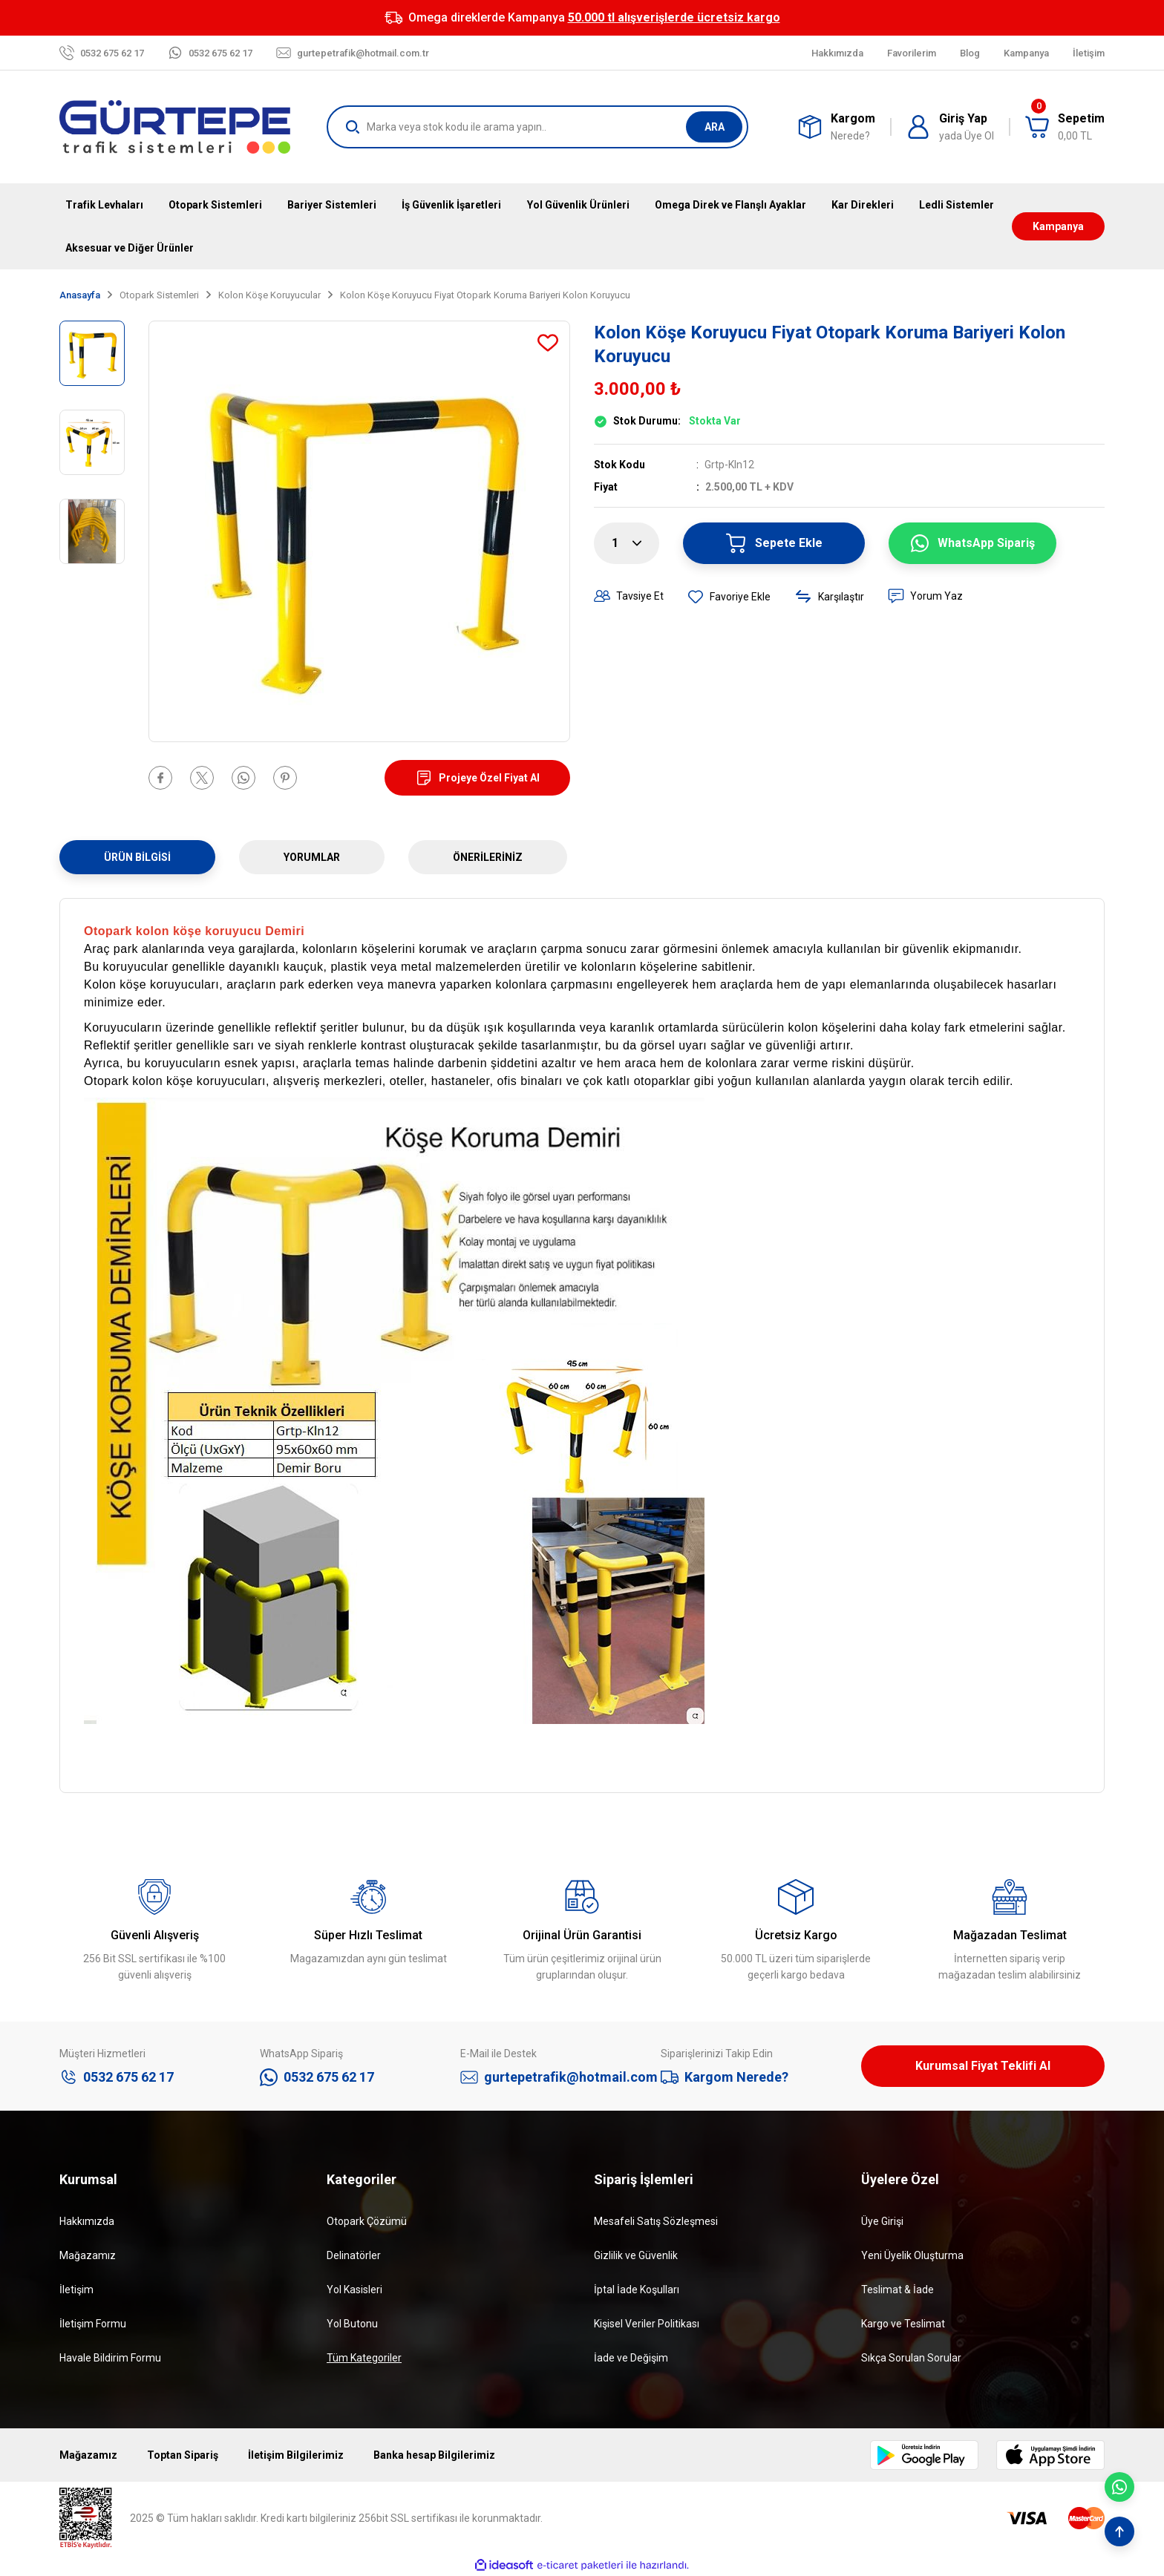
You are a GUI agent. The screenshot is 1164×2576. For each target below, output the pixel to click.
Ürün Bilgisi (137, 857)
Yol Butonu (352, 2324)
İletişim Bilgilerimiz (296, 2455)
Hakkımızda (86, 2221)
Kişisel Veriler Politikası (646, 2324)
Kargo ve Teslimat (903, 2324)
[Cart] (1065, 127)
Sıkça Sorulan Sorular (911, 2358)
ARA (714, 127)
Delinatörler (354, 2255)
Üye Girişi (882, 2221)
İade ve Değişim (631, 2358)
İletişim (76, 2289)
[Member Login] (950, 127)
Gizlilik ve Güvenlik (636, 2255)
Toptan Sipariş (182, 2455)
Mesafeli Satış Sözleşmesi (656, 2221)
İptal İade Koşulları (636, 2289)
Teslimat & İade (897, 2289)
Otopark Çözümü (367, 2221)
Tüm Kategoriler (364, 2358)
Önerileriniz (488, 857)
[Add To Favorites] (547, 342)
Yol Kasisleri (354, 2289)
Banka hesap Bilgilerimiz (434, 2455)
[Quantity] (626, 543)
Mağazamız (87, 2255)
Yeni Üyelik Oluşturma (912, 2255)
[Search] (537, 126)
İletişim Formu (92, 2324)
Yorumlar (312, 857)
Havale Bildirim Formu (110, 2358)
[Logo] (174, 127)
